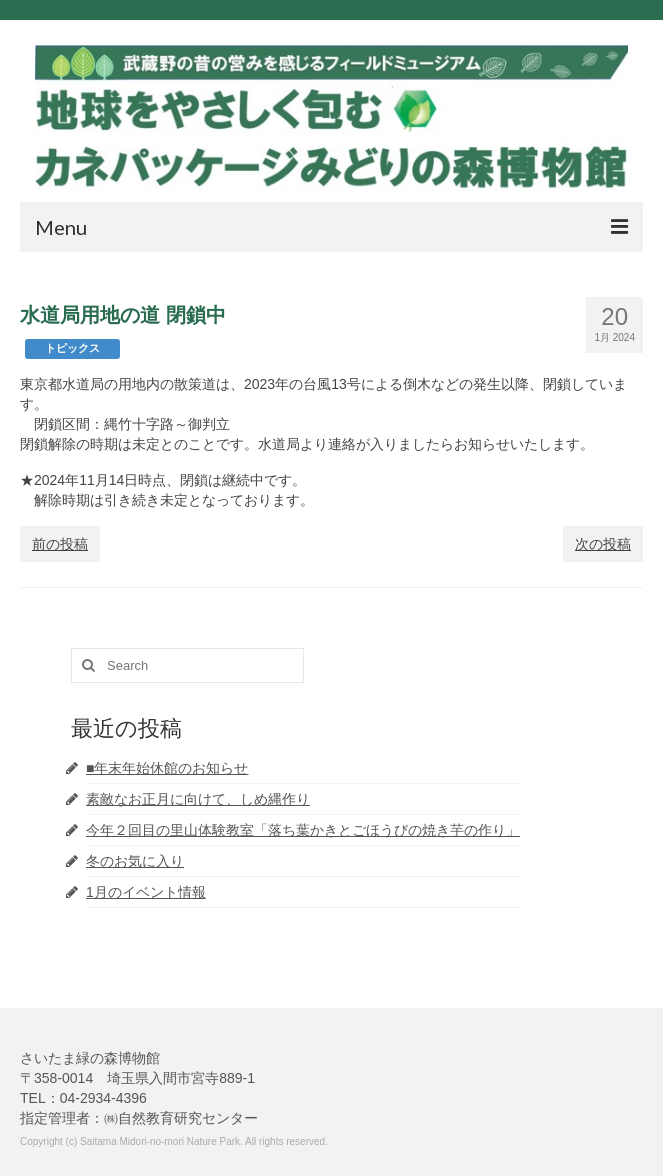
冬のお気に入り (135, 861)
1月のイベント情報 (146, 892)
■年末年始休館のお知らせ (167, 768)
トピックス (72, 348)
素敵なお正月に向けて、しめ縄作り (198, 799)
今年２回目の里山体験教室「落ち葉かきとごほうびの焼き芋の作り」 (303, 830)
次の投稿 (603, 544)
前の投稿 (60, 544)
